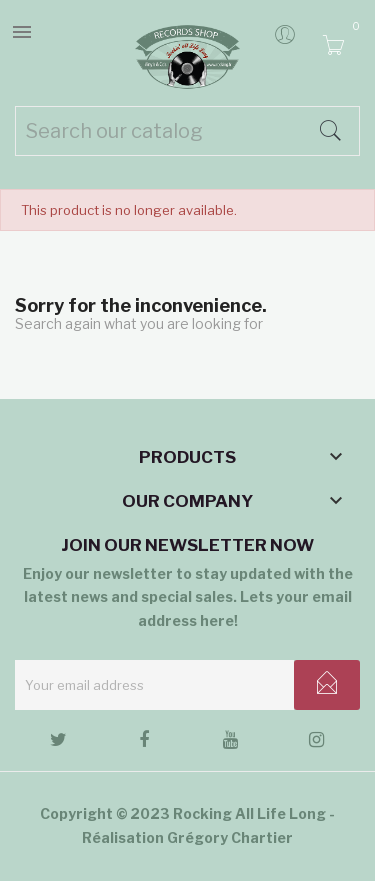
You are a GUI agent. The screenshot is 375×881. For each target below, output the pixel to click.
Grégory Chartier (230, 837)
